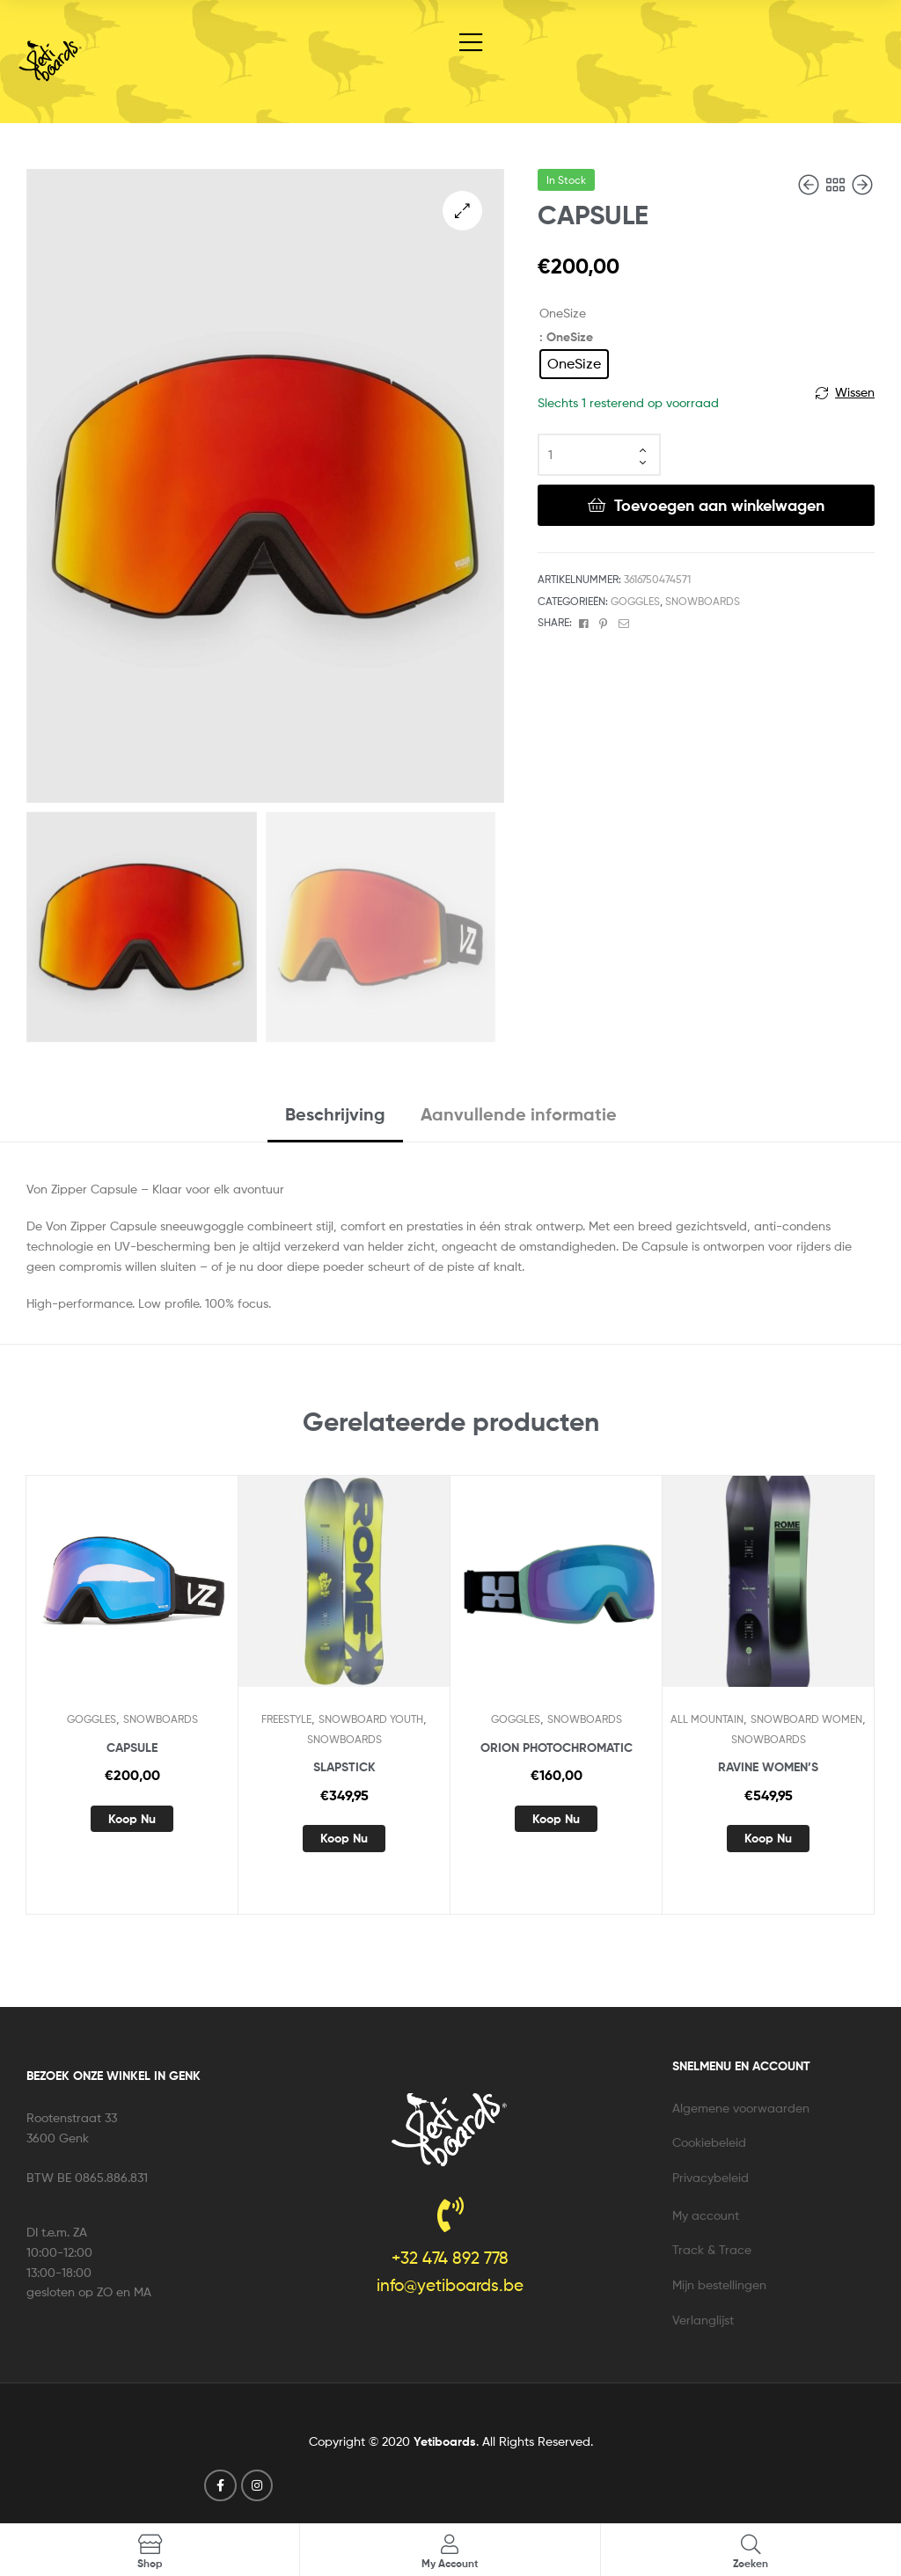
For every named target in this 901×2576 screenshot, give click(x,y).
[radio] (574, 364)
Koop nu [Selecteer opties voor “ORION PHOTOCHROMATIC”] (556, 1819)
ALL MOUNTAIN (707, 1719)
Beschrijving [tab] (335, 1114)
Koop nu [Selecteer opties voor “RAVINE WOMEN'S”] (768, 1838)
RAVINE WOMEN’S (768, 1767)
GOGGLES (635, 601)
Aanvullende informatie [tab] (519, 1114)
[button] (462, 210)
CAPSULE (131, 1747)
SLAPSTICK (344, 1767)
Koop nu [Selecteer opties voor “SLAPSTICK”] (344, 1838)
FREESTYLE (286, 1719)
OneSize (562, 312)
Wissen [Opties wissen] (855, 391)
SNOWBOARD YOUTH (371, 1719)
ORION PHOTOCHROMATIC (556, 1747)
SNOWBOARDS (702, 601)
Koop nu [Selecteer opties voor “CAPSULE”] (132, 1819)
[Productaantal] (599, 455)
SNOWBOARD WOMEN (806, 1719)
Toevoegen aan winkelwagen (719, 505)
